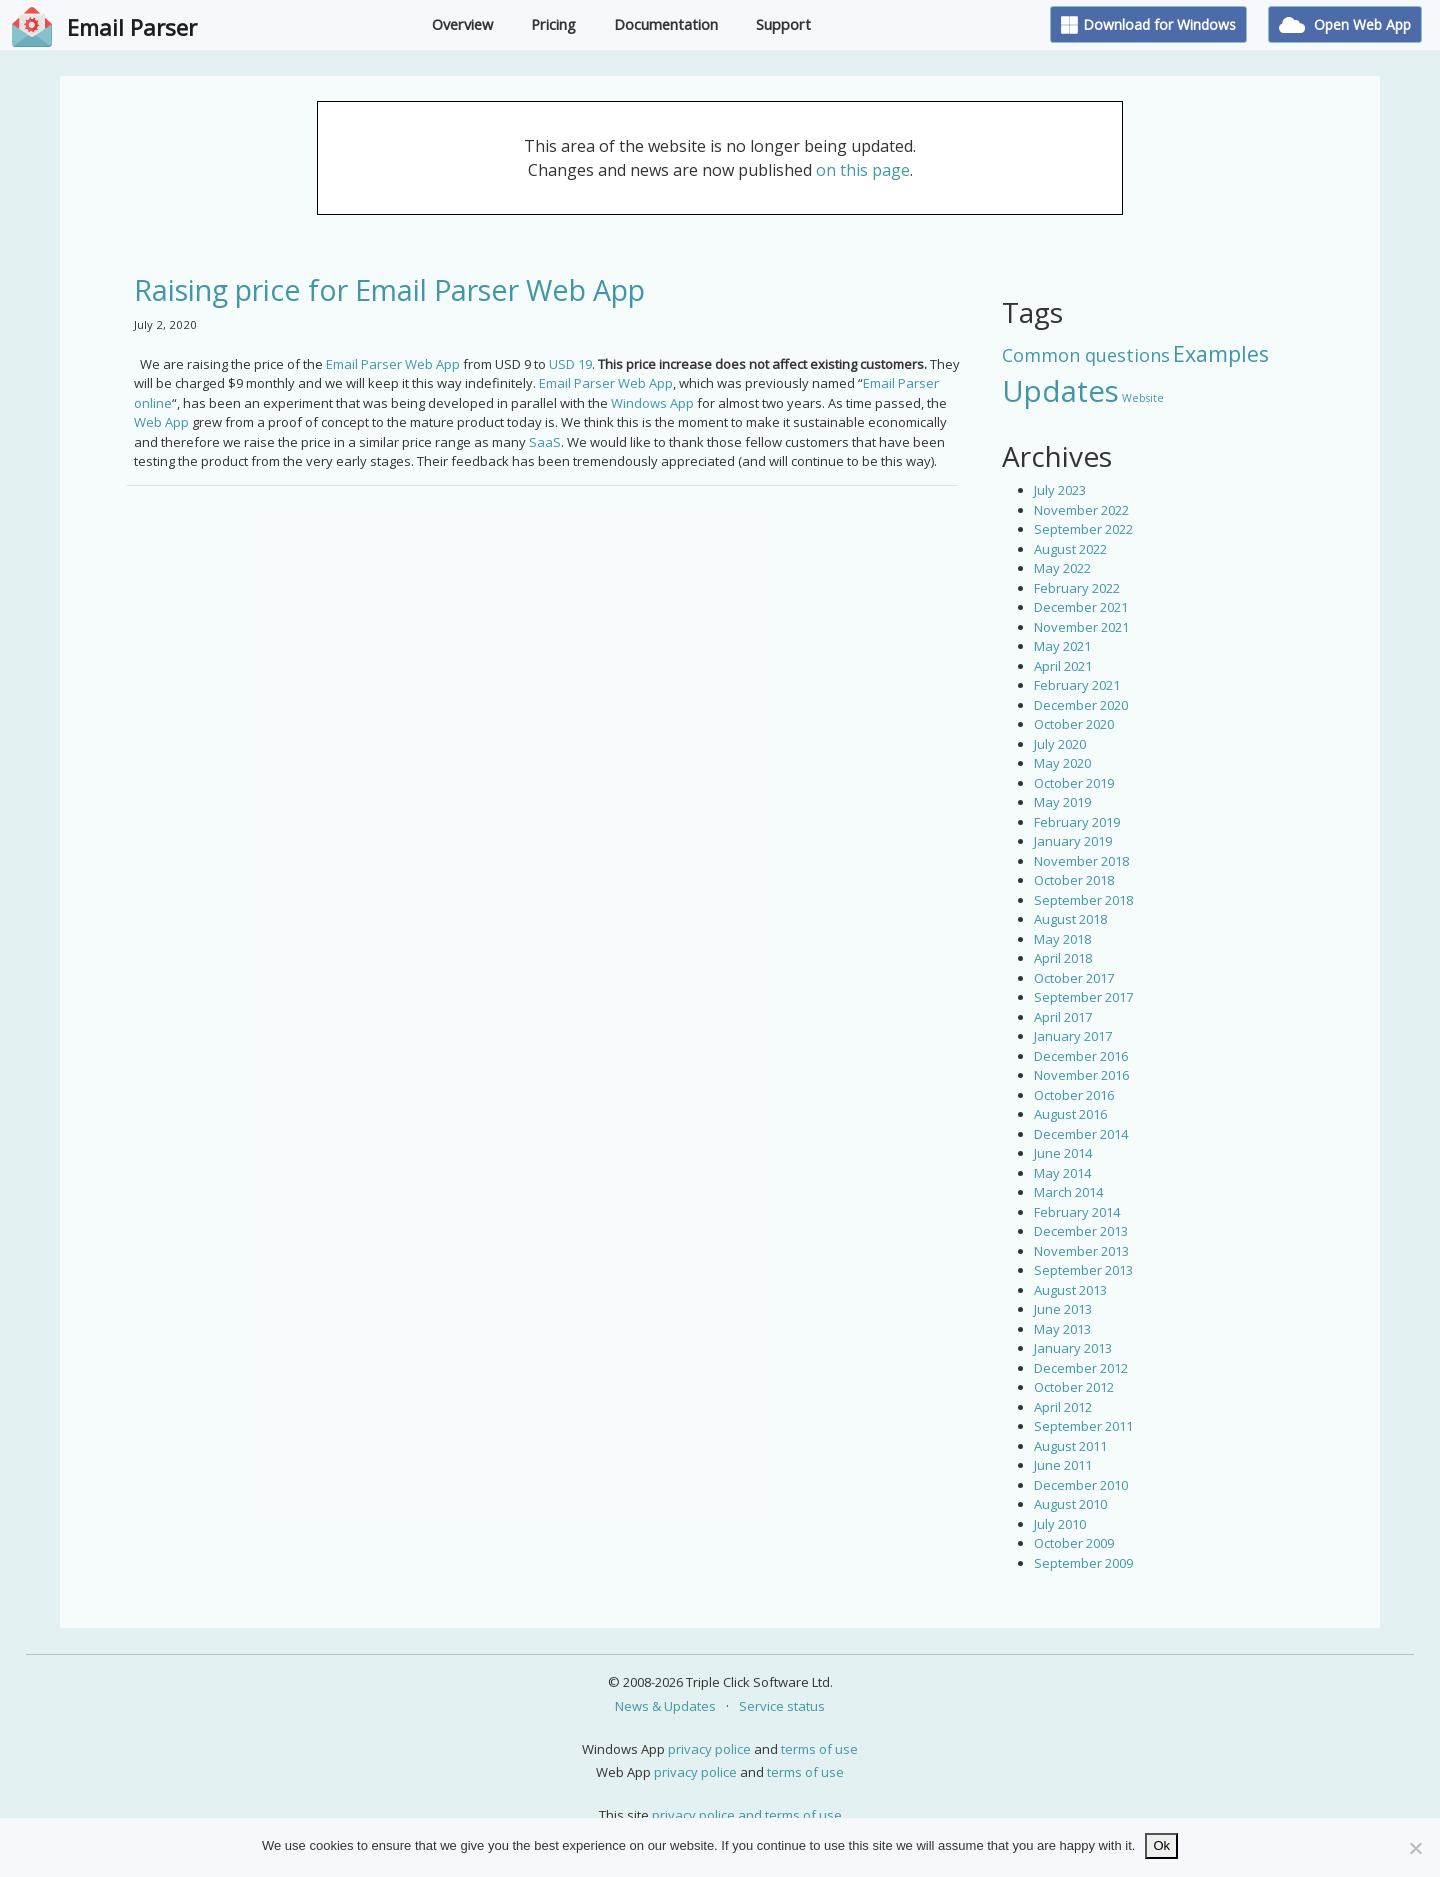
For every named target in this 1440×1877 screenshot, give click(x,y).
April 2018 (1063, 958)
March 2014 (1068, 1192)
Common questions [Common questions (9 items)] (1086, 355)
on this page (863, 170)
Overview (462, 24)
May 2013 (1062, 1329)
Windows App (652, 403)
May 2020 (1062, 763)
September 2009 (1083, 1563)
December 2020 (1081, 705)
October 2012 (1074, 1387)
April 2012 (1063, 1407)
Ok (1161, 1845)
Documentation (666, 24)
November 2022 (1081, 510)
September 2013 (1083, 1270)
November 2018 (1081, 861)
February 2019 (1077, 822)
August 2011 (1070, 1446)
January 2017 (1073, 1036)
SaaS (545, 442)
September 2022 (1083, 529)
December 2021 (1081, 607)
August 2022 (1070, 549)
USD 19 (570, 364)
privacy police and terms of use (747, 1815)
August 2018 (1070, 919)
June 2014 (1063, 1153)
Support (783, 24)
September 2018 (1083, 900)
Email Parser (132, 27)
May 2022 (1062, 568)
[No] (1415, 1848)
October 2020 (1074, 724)
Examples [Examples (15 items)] (1221, 353)
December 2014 (1081, 1134)
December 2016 (1081, 1056)
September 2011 (1083, 1426)
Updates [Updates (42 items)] (1060, 391)
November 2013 (1081, 1251)
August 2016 (1070, 1114)
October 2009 (1074, 1543)
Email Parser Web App (393, 364)
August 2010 (1070, 1504)
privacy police (709, 1749)
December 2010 (1081, 1485)
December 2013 (1081, 1231)
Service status (782, 1706)
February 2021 (1077, 685)
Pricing (553, 24)
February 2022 (1077, 588)
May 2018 (1062, 939)
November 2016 (1081, 1075)
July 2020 (1060, 744)
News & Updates (665, 1706)
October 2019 (1074, 783)
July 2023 (1060, 490)
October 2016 (1074, 1095)
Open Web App (1345, 24)
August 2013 (1070, 1290)
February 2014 (1077, 1212)
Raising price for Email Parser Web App (389, 289)
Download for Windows (1149, 24)
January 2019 (1073, 841)
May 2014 (1062, 1173)
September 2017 (1083, 997)
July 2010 (1060, 1524)
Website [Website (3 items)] (1143, 398)
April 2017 (1063, 1017)
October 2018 (1074, 880)
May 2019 (1062, 802)
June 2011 (1063, 1465)
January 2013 (1073, 1348)
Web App (161, 422)
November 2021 (1081, 627)
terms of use (819, 1749)
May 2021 (1062, 646)
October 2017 (1074, 978)
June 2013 (1063, 1309)
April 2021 (1063, 666)
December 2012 (1081, 1368)
